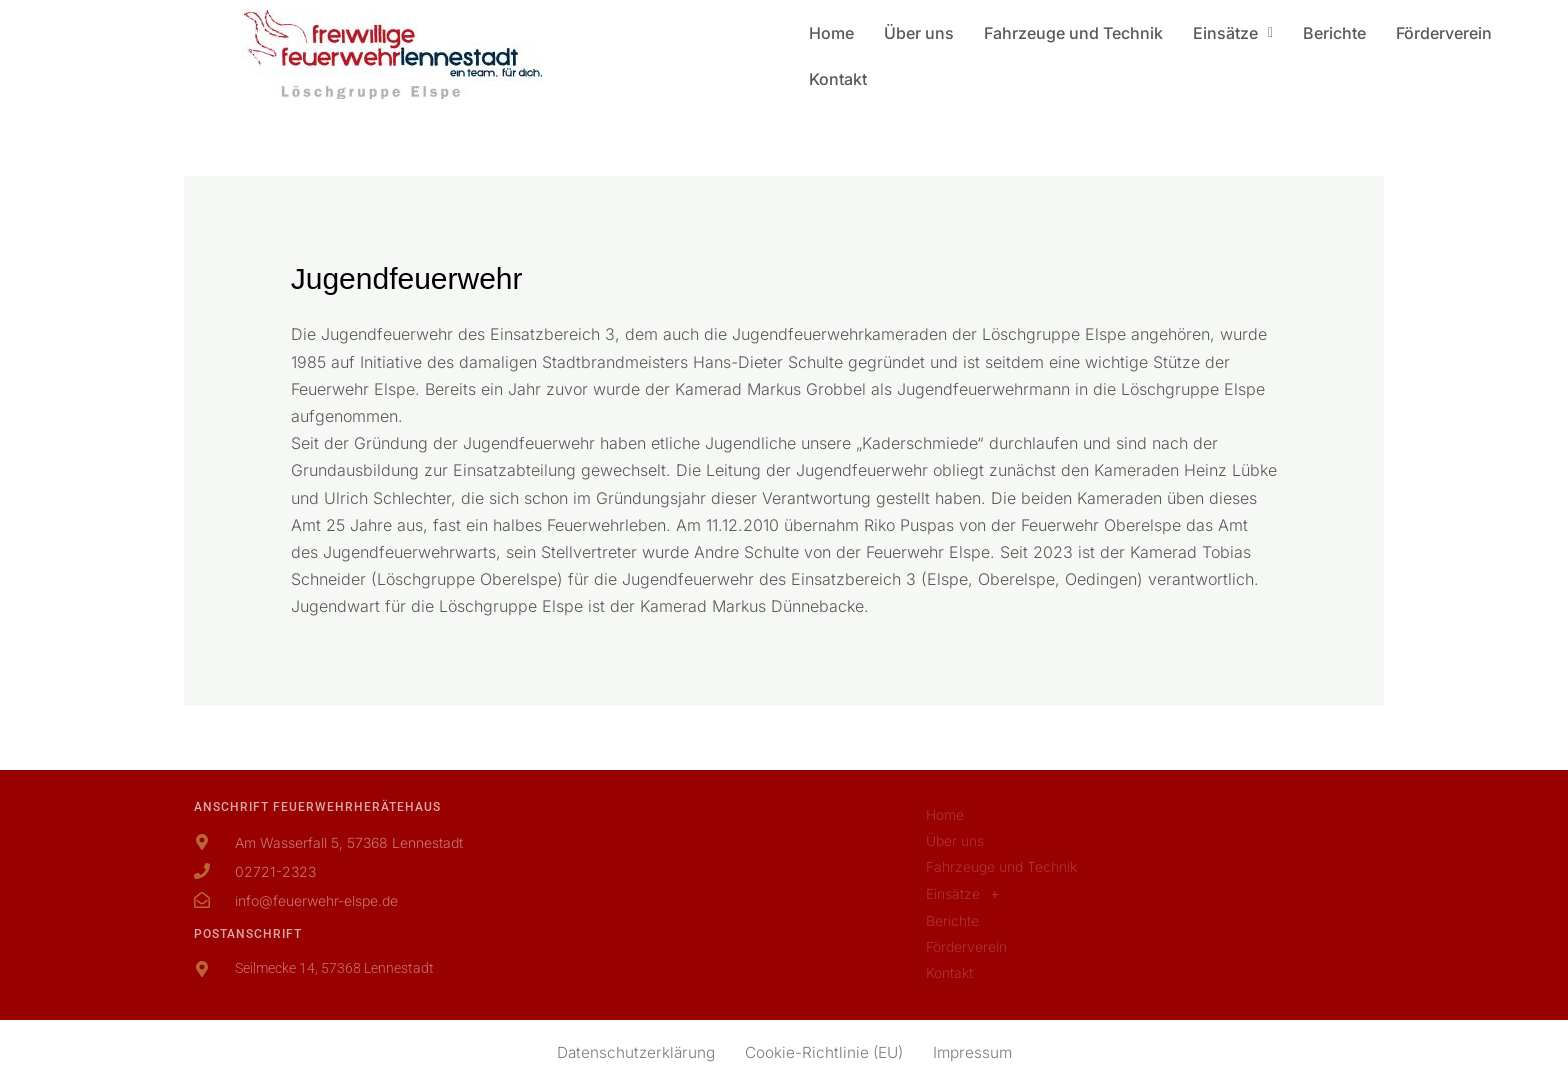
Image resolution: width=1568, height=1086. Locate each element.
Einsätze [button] (1233, 33)
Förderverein (1444, 33)
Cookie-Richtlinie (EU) (825, 1053)
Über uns (919, 33)
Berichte (1334, 33)
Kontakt (838, 79)
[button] (1233, 33)
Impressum (978, 1053)
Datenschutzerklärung (631, 1053)
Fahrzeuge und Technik (1073, 33)
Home (831, 33)
